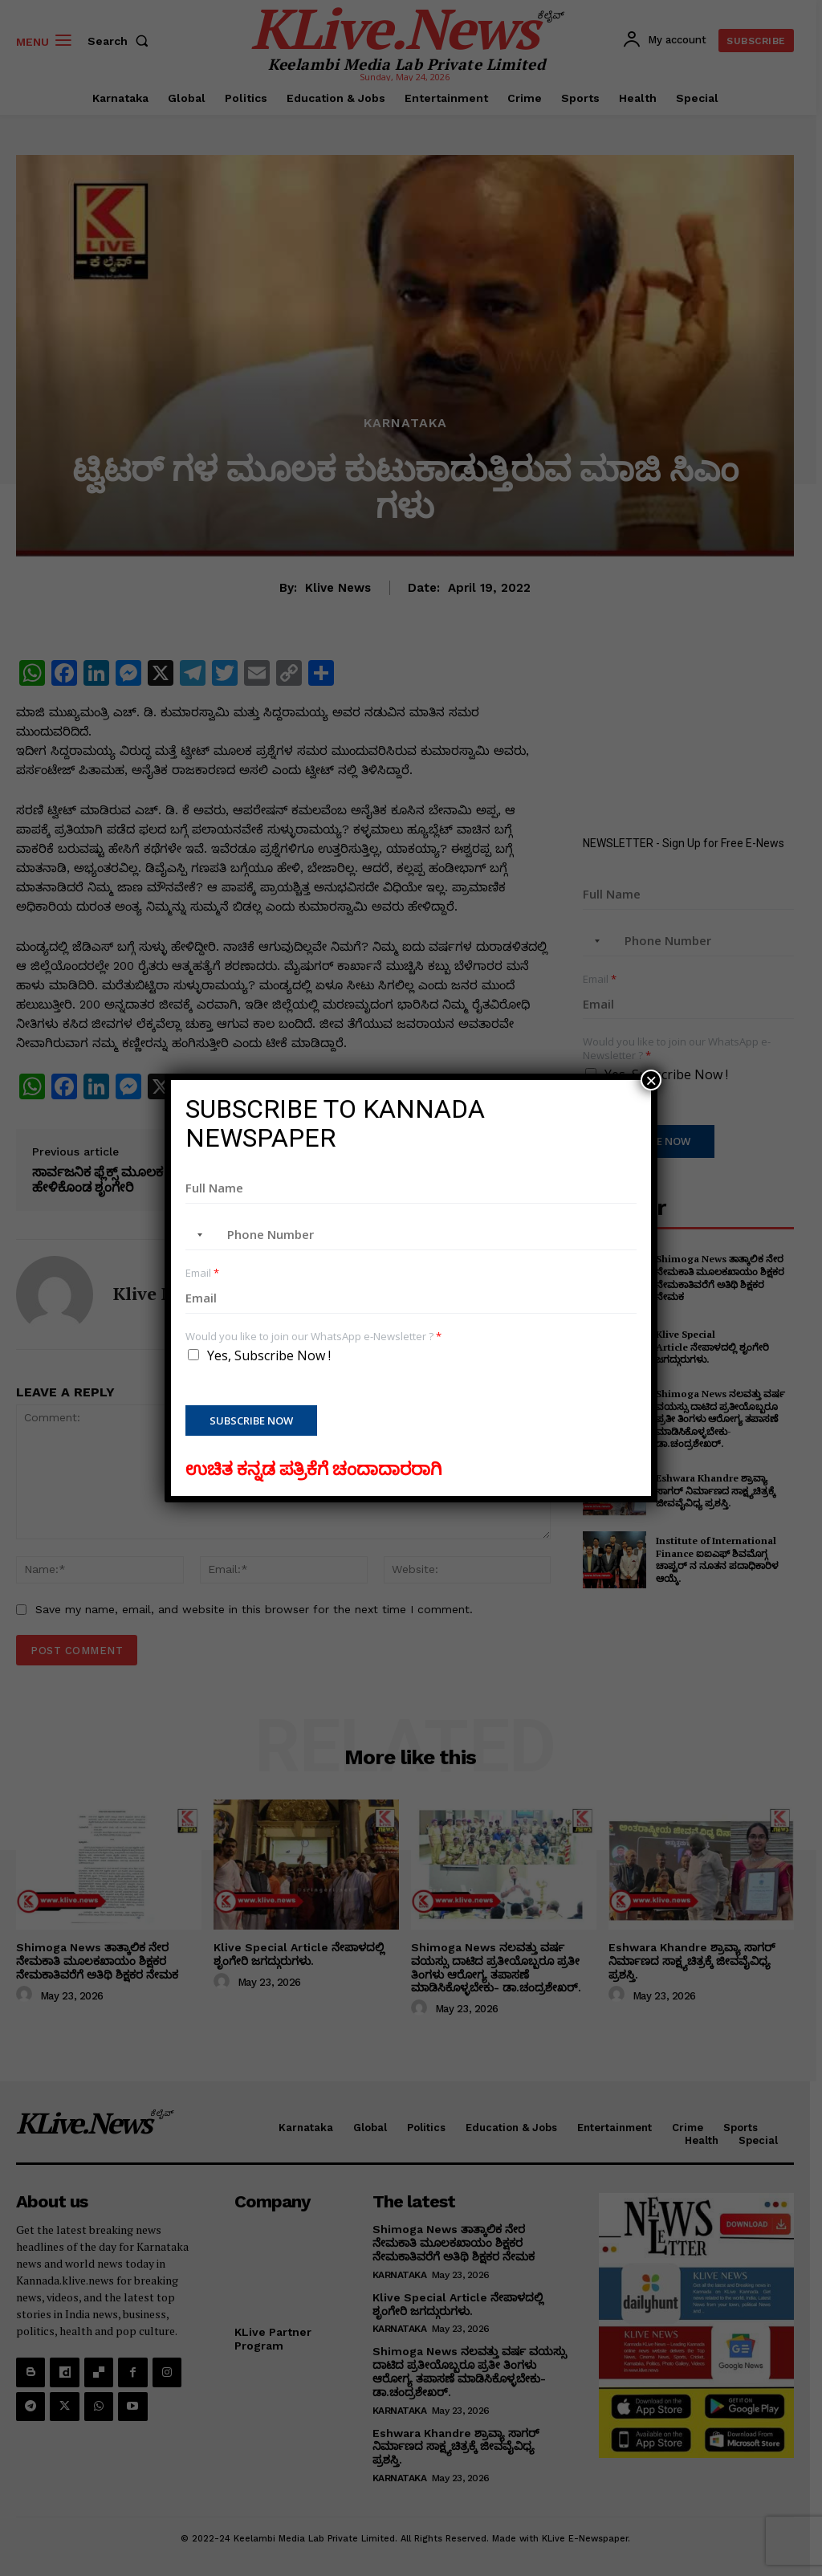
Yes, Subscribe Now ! (269, 1355)
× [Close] (651, 1080)
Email (202, 1273)
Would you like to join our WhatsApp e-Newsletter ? (313, 1336)
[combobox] (196, 1235)
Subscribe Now (251, 1420)
